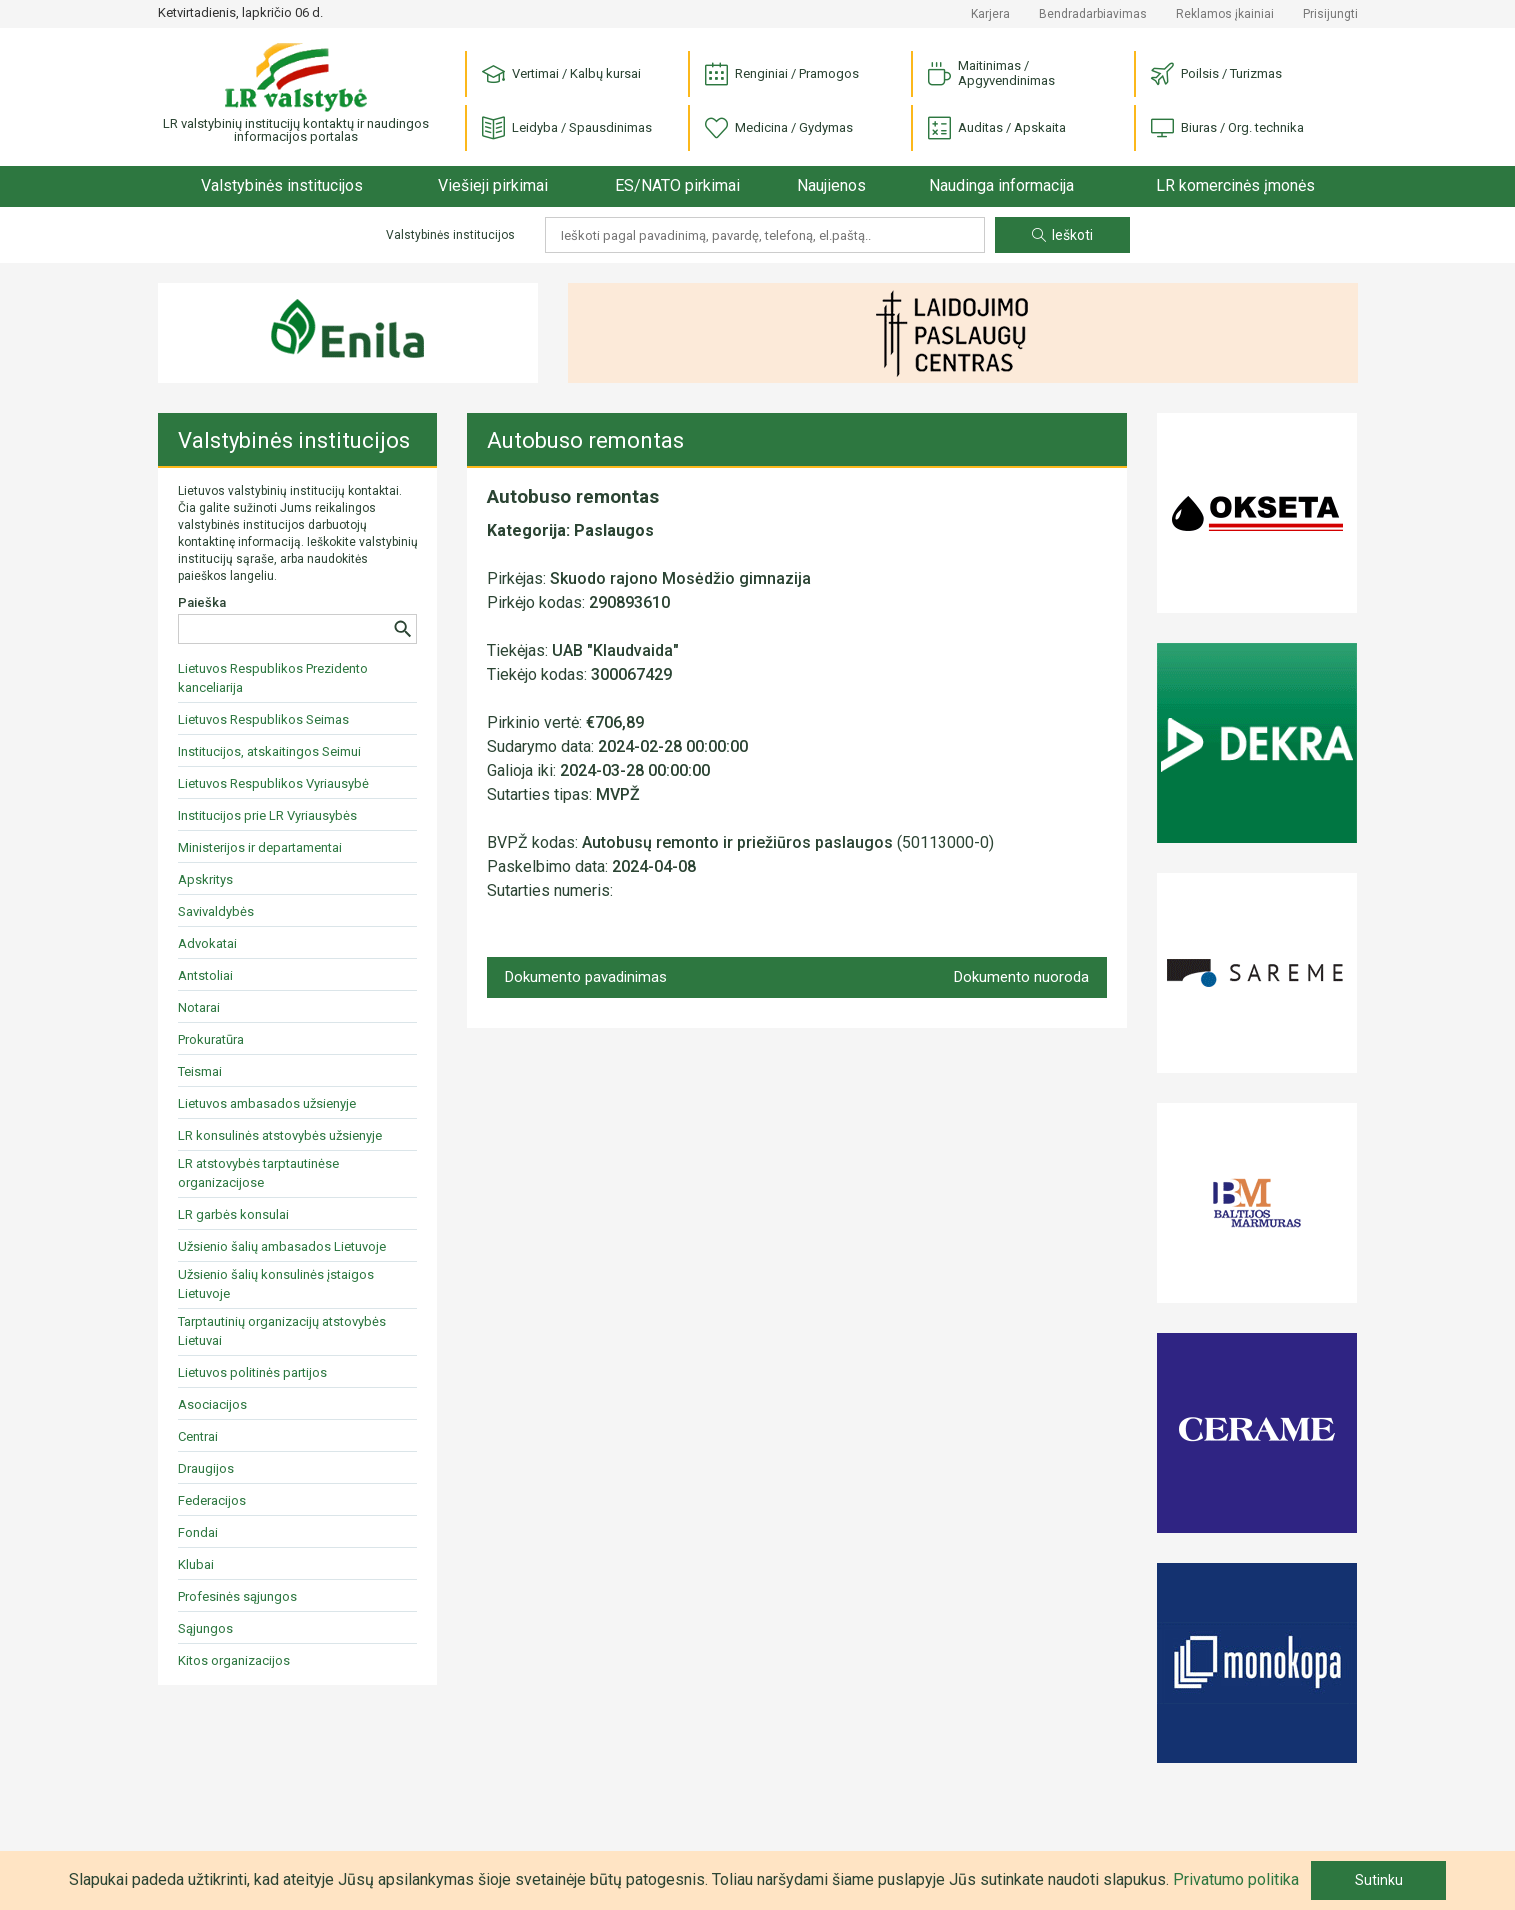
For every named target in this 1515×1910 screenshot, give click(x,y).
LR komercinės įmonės (1235, 185)
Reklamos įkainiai (1225, 14)
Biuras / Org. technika (1227, 128)
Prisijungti (1330, 14)
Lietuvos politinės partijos (252, 1372)
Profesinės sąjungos (237, 1596)
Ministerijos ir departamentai (260, 847)
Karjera (990, 14)
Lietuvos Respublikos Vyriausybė (273, 783)
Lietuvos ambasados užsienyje (267, 1103)
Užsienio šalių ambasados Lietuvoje (282, 1246)
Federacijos (212, 1500)
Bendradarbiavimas (1093, 14)
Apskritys (205, 879)
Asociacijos (212, 1404)
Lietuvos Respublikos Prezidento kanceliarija (273, 678)
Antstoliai (205, 975)
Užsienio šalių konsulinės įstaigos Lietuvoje (276, 1284)
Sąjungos (205, 1628)
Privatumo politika (1236, 1879)
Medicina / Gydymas (779, 128)
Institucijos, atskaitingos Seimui (269, 751)
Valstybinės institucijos (282, 185)
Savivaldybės (216, 911)
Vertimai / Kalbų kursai (561, 74)
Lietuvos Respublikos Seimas (263, 719)
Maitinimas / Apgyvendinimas (991, 73)
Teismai (200, 1071)
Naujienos (831, 185)
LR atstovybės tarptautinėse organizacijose (258, 1173)
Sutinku (1379, 1880)
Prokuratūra (211, 1039)
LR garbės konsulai (233, 1214)
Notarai (199, 1007)
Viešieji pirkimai (493, 185)
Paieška (202, 602)
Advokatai (207, 943)
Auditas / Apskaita (997, 128)
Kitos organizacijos (234, 1660)
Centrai (198, 1436)
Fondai (198, 1532)
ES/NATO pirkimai (677, 185)
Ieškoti (1062, 235)
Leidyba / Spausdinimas (567, 128)
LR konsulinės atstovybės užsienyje (280, 1135)
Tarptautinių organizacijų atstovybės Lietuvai (282, 1331)
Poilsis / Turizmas (1216, 74)
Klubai (196, 1564)
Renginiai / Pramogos (782, 74)
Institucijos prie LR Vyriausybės (267, 815)
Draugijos (206, 1468)
